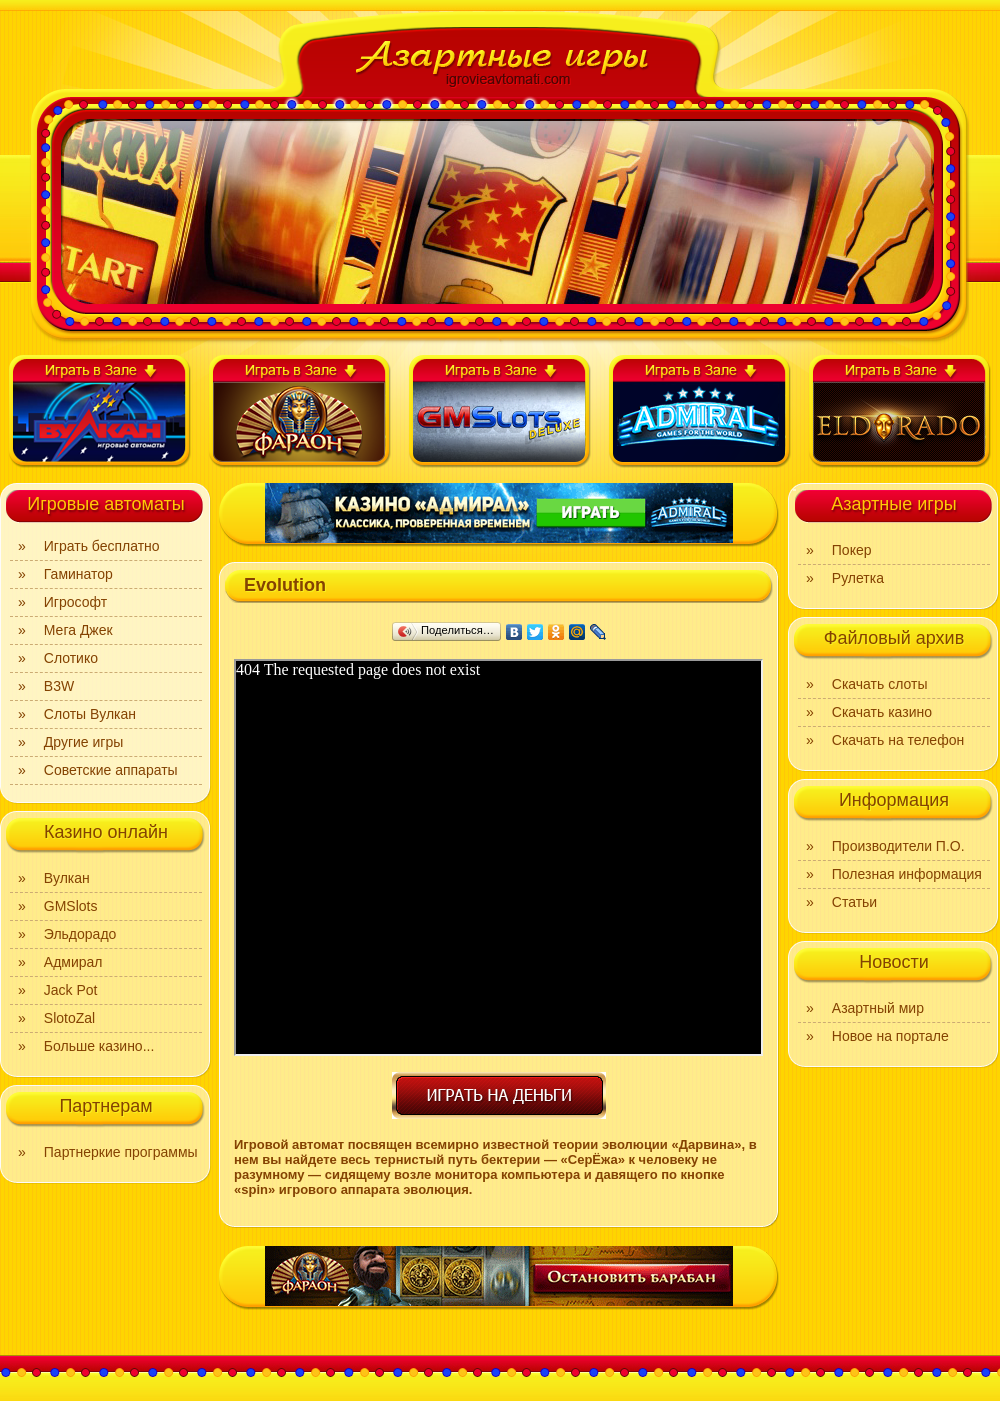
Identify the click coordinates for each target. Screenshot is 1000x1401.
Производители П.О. (898, 846)
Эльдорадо (80, 934)
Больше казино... (99, 1046)
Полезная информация (907, 874)
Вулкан (67, 878)
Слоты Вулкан (90, 714)
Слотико (71, 658)
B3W (59, 686)
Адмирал (73, 962)
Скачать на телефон (898, 740)
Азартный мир (878, 1008)
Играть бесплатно (102, 546)
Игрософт (75, 602)
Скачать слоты (880, 684)
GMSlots (71, 906)
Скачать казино (882, 712)
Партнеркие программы (121, 1152)
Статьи (854, 902)
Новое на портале (890, 1036)
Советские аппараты (111, 770)
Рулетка (858, 578)
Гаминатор (78, 574)
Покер (852, 550)
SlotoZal (69, 1018)
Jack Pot (71, 990)
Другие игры (84, 742)
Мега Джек (78, 630)
